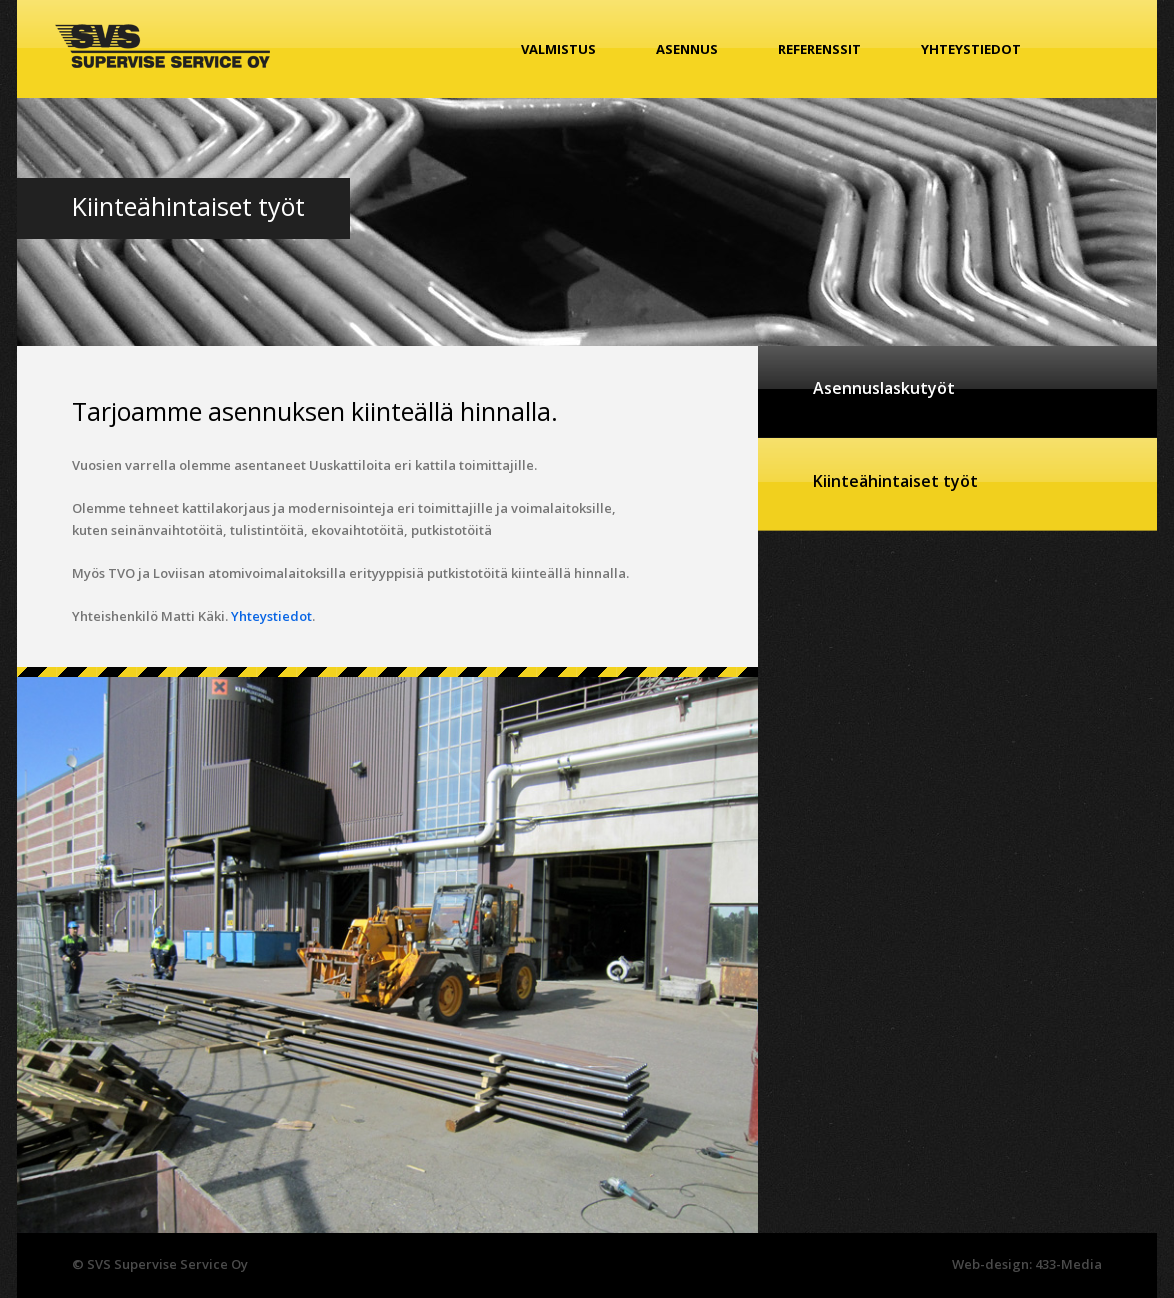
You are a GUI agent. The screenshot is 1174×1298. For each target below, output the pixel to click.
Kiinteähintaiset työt (895, 481)
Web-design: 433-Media (1027, 1264)
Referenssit (819, 49)
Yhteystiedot (971, 49)
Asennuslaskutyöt (884, 388)
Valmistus (558, 49)
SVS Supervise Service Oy (162, 46)
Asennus (687, 49)
